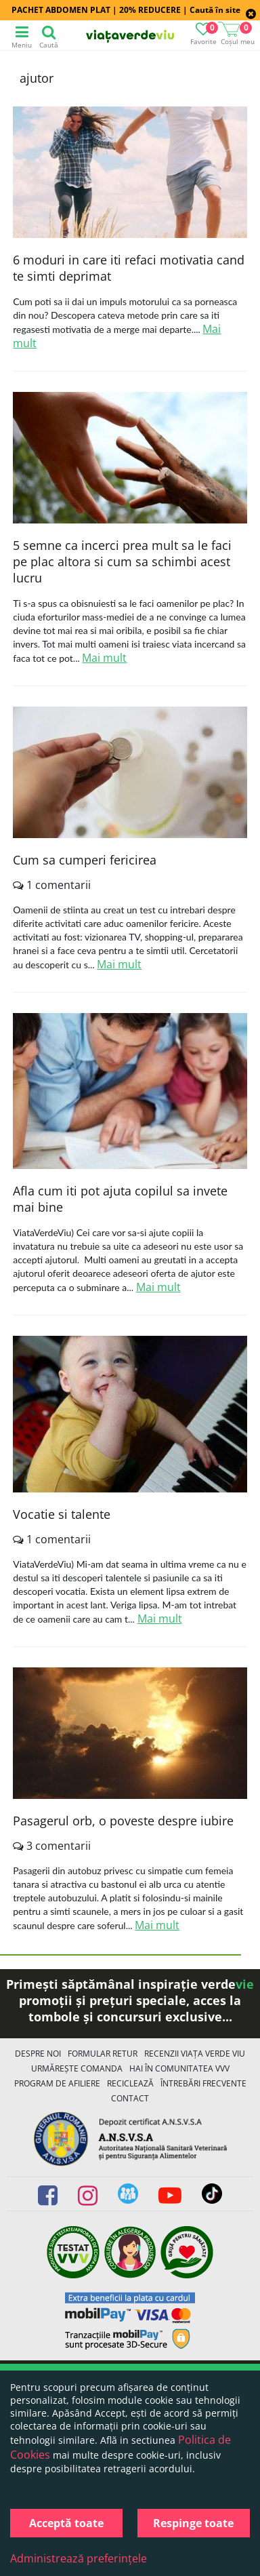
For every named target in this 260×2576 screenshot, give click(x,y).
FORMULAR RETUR (102, 2053)
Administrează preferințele (78, 2558)
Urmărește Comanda (77, 2068)
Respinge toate (193, 2523)
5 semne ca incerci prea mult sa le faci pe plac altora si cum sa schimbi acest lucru (122, 561)
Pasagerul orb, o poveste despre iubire (123, 1820)
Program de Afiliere (57, 2083)
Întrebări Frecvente (203, 2083)
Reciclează (130, 2083)
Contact (130, 2098)
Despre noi (38, 2053)
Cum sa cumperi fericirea (84, 860)
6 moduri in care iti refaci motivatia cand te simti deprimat (128, 268)
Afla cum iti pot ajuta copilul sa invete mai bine (120, 1199)
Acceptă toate (66, 2523)
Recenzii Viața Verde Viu (194, 2053)
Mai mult (104, 657)
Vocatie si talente (61, 1514)
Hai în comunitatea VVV (179, 2068)
